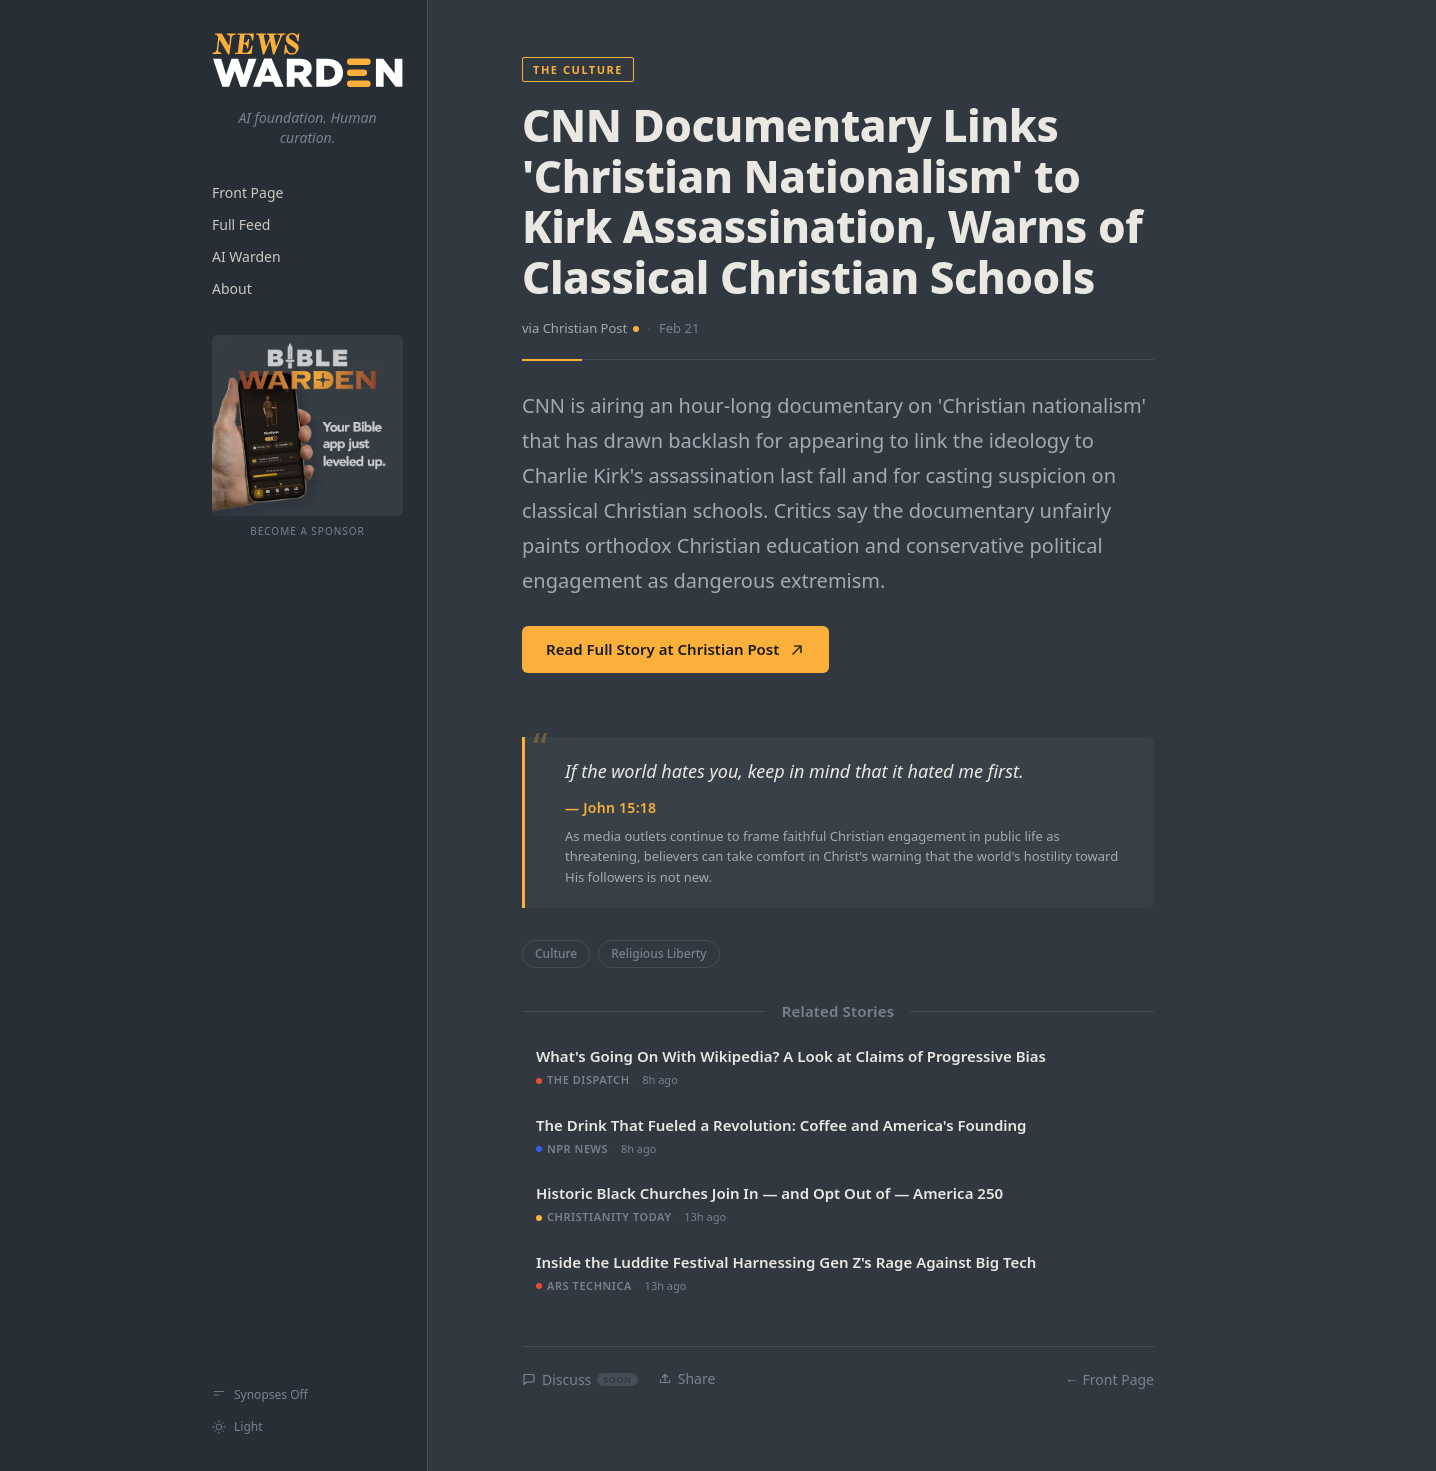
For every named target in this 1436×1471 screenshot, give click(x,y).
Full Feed (241, 224)
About (232, 288)
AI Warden (246, 256)
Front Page (247, 192)
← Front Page (1109, 1379)
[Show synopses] (307, 1395)
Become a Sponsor (307, 531)
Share (687, 1378)
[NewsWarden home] (307, 60)
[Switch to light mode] (307, 1427)
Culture (556, 953)
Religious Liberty (658, 953)
